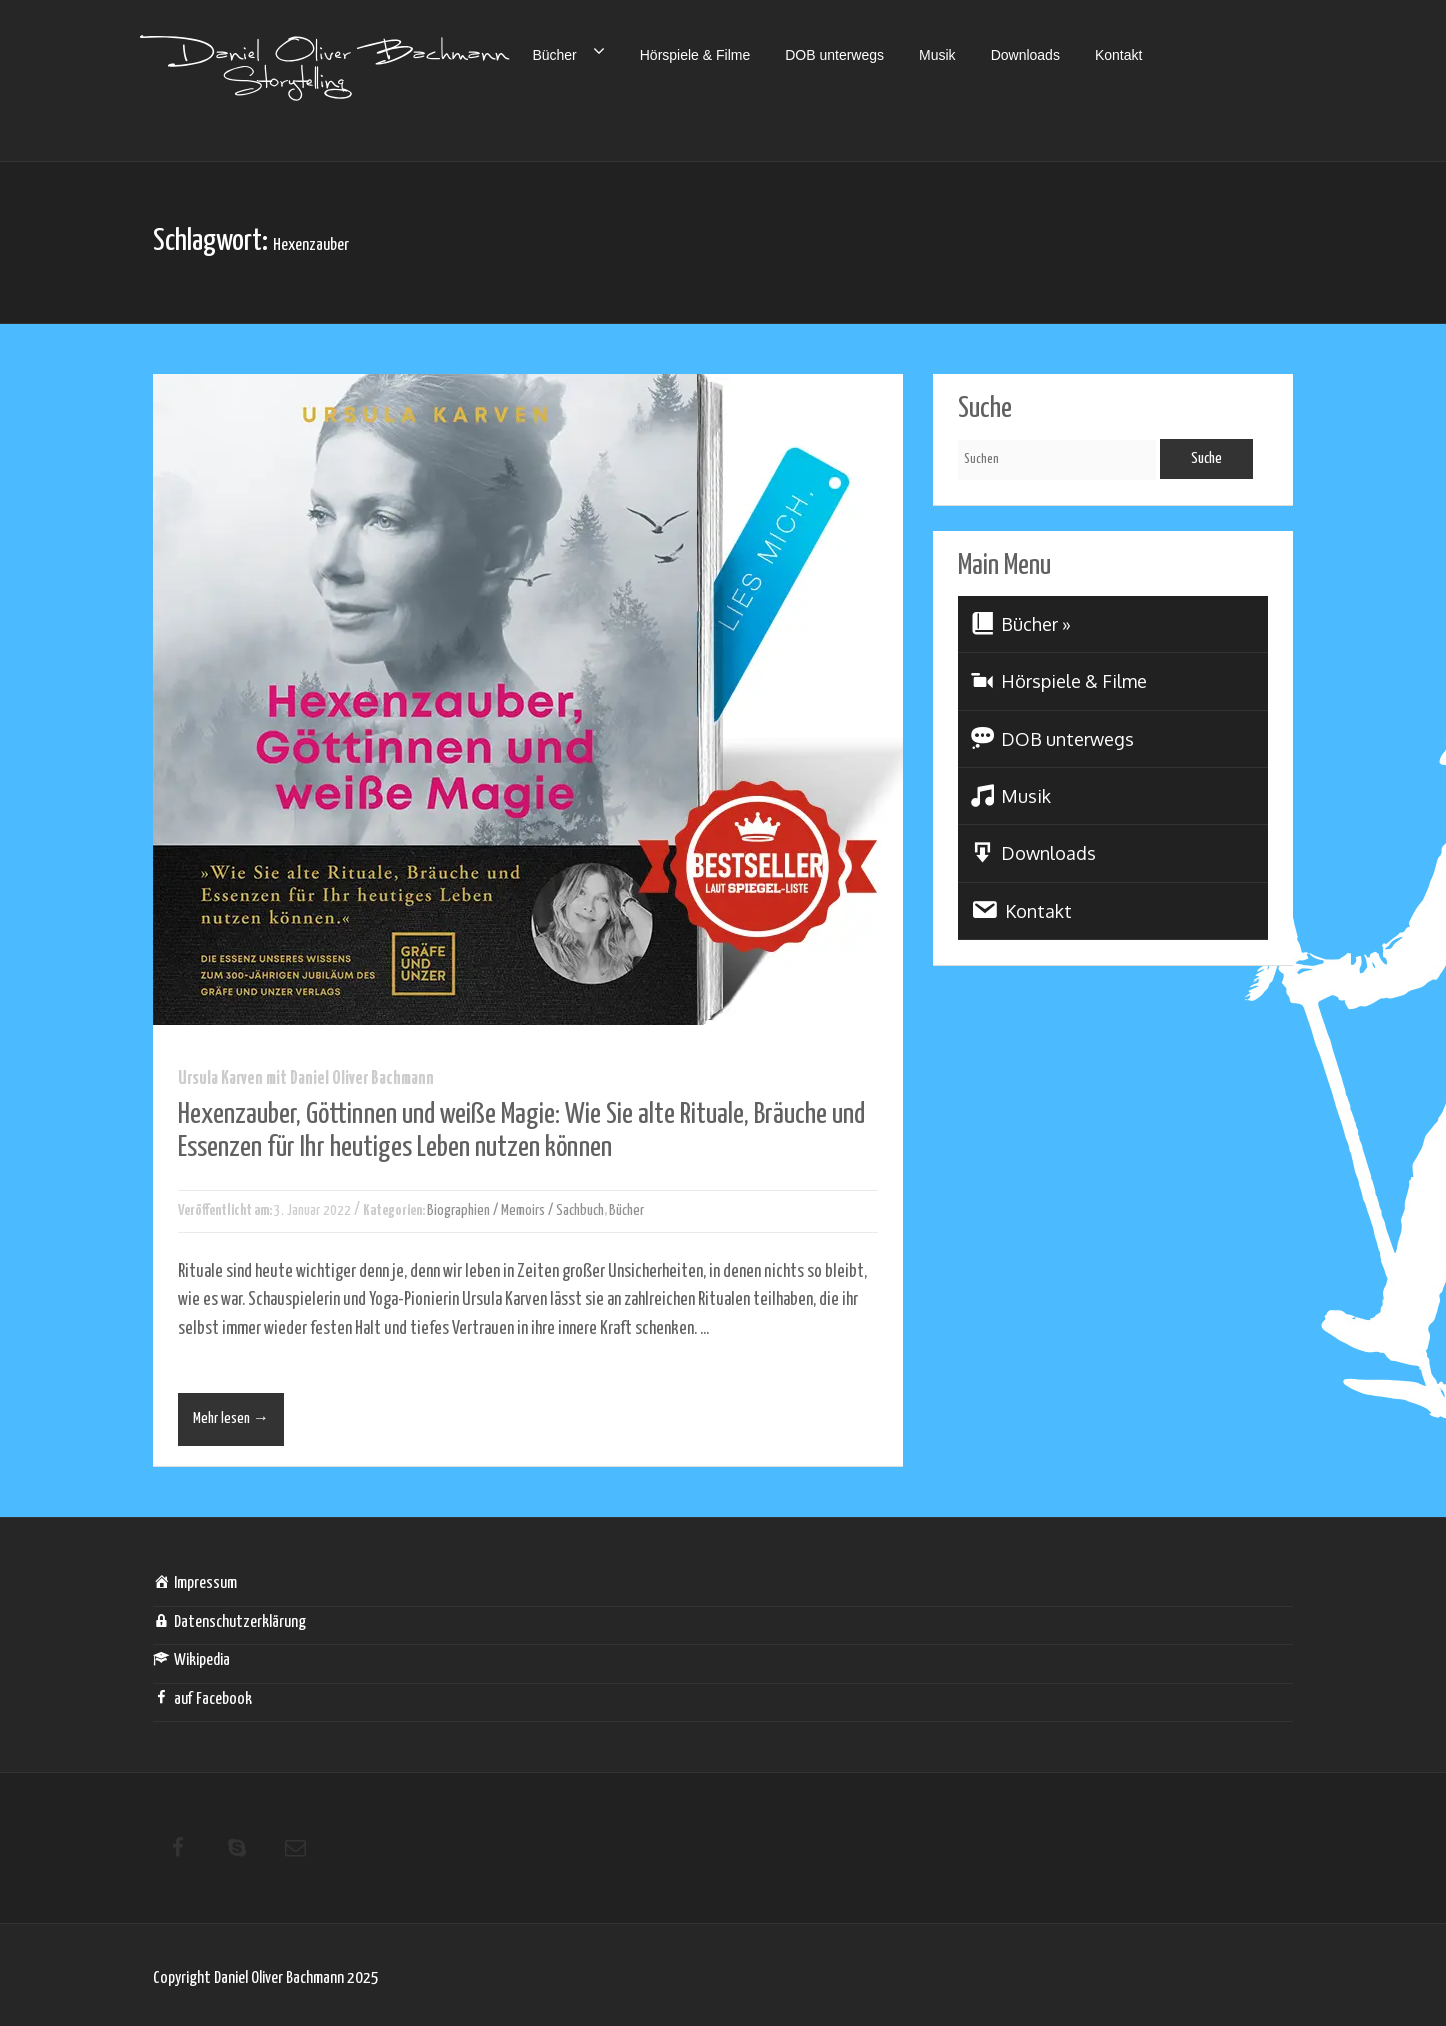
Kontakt (1118, 55)
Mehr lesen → (231, 1418)
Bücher (568, 51)
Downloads (1025, 55)
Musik (937, 55)
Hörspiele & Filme (695, 55)
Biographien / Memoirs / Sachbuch (515, 1210)
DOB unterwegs (834, 55)
